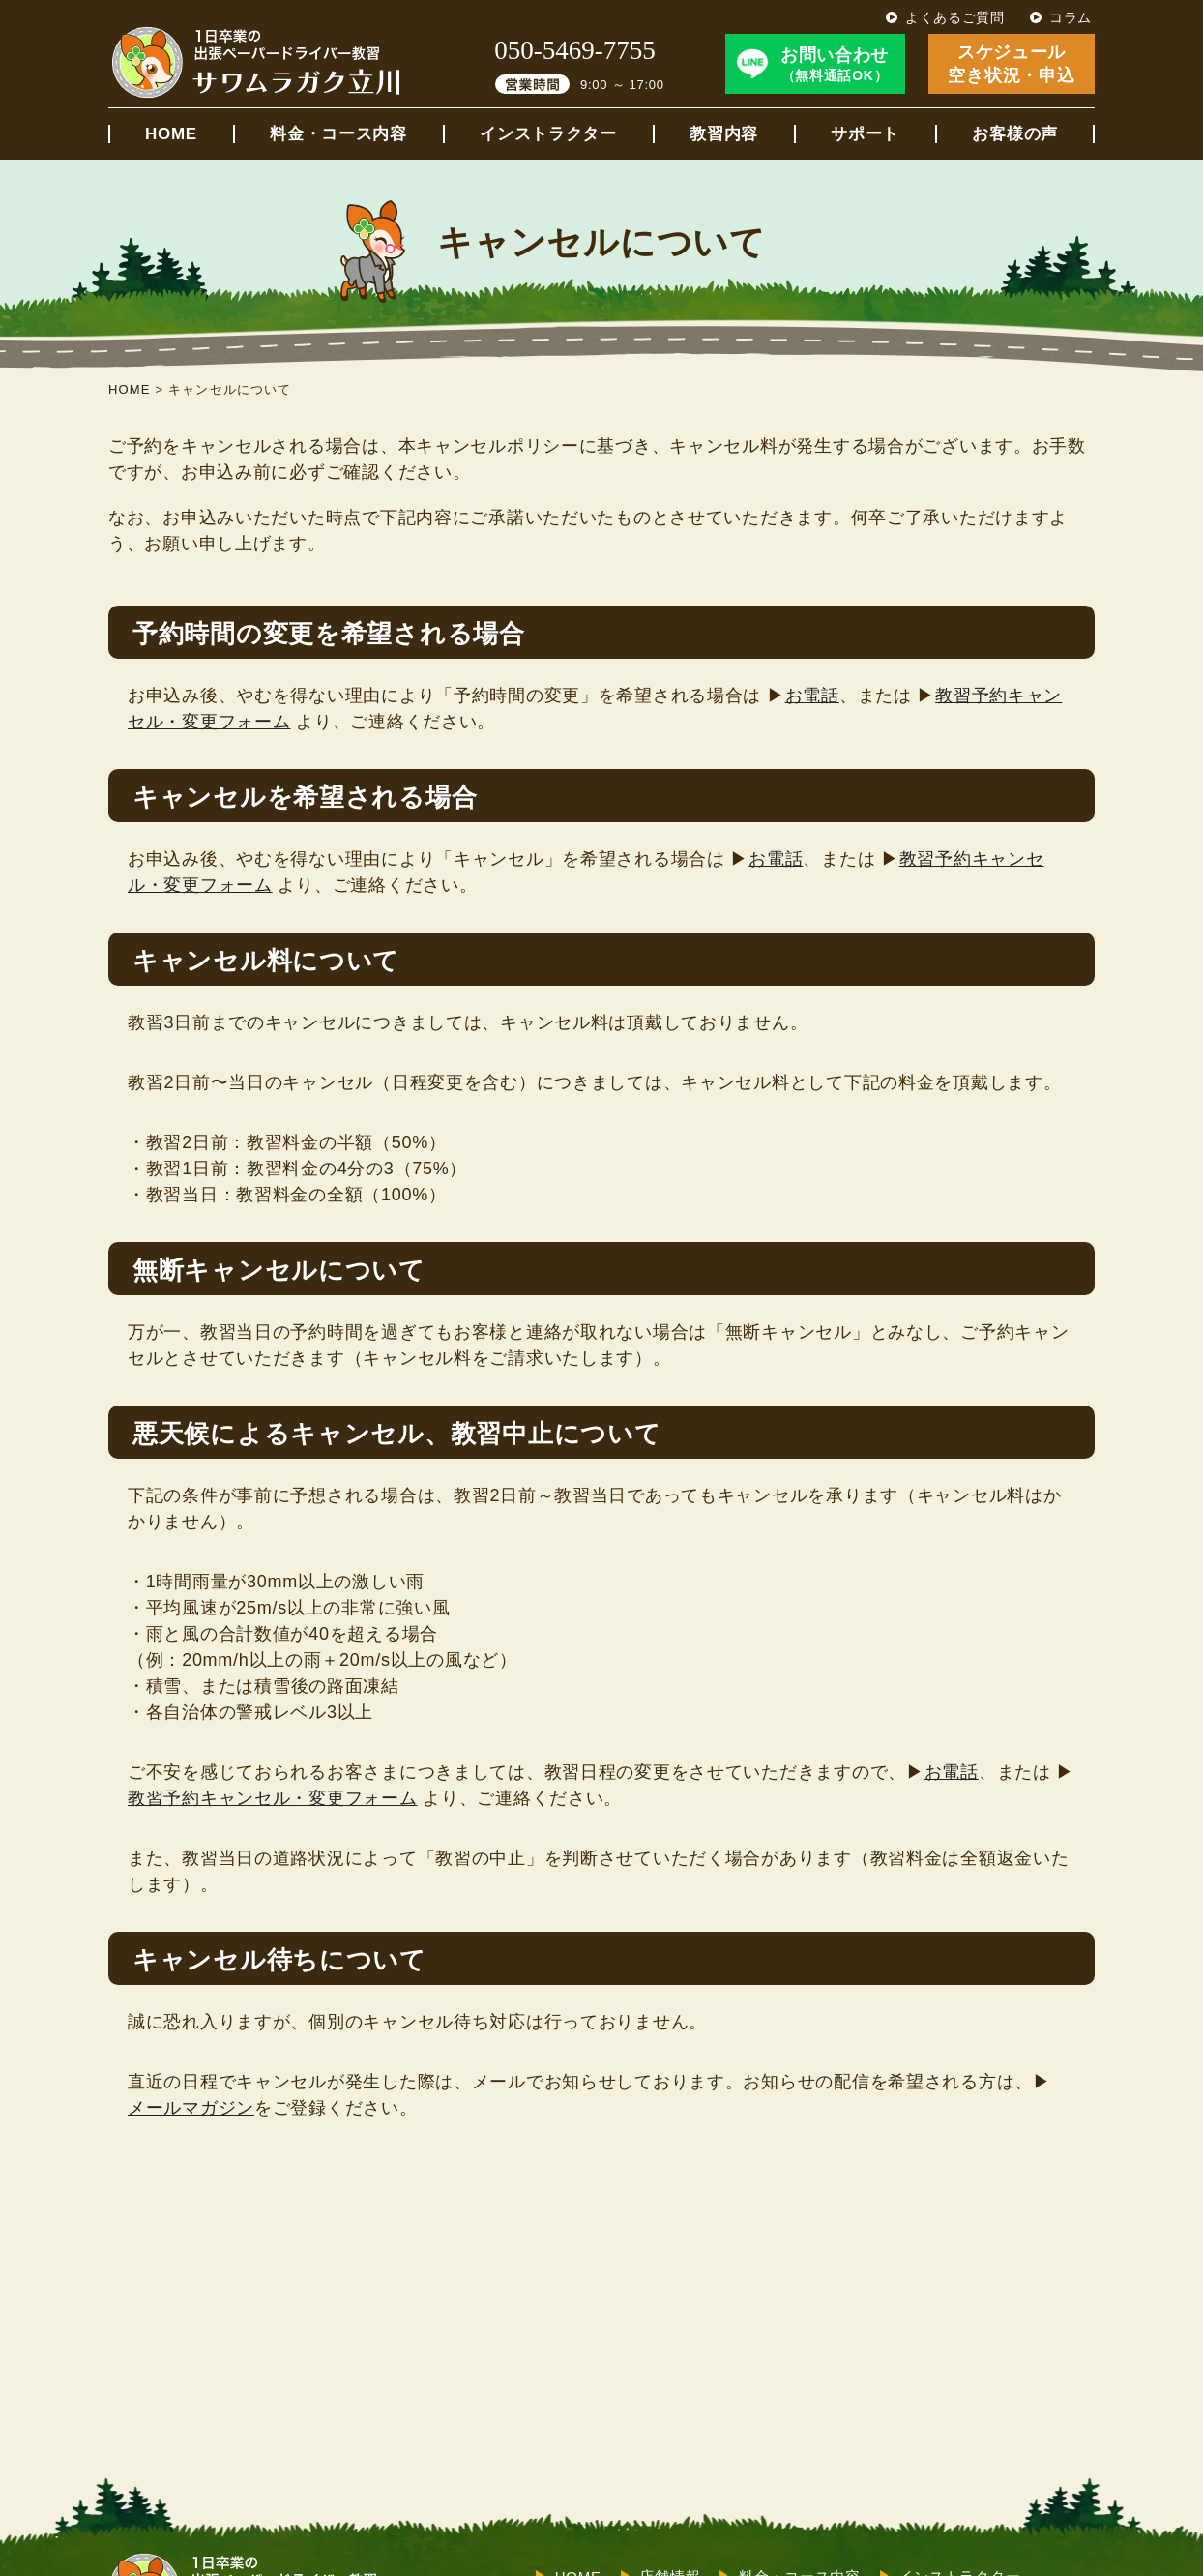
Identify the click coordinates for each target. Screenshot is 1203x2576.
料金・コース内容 (338, 134)
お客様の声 (1015, 134)
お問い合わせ (834, 65)
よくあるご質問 (955, 17)
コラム (1070, 17)
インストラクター (548, 134)
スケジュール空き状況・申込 (1011, 63)
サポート (865, 134)
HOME (171, 134)
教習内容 (724, 134)
